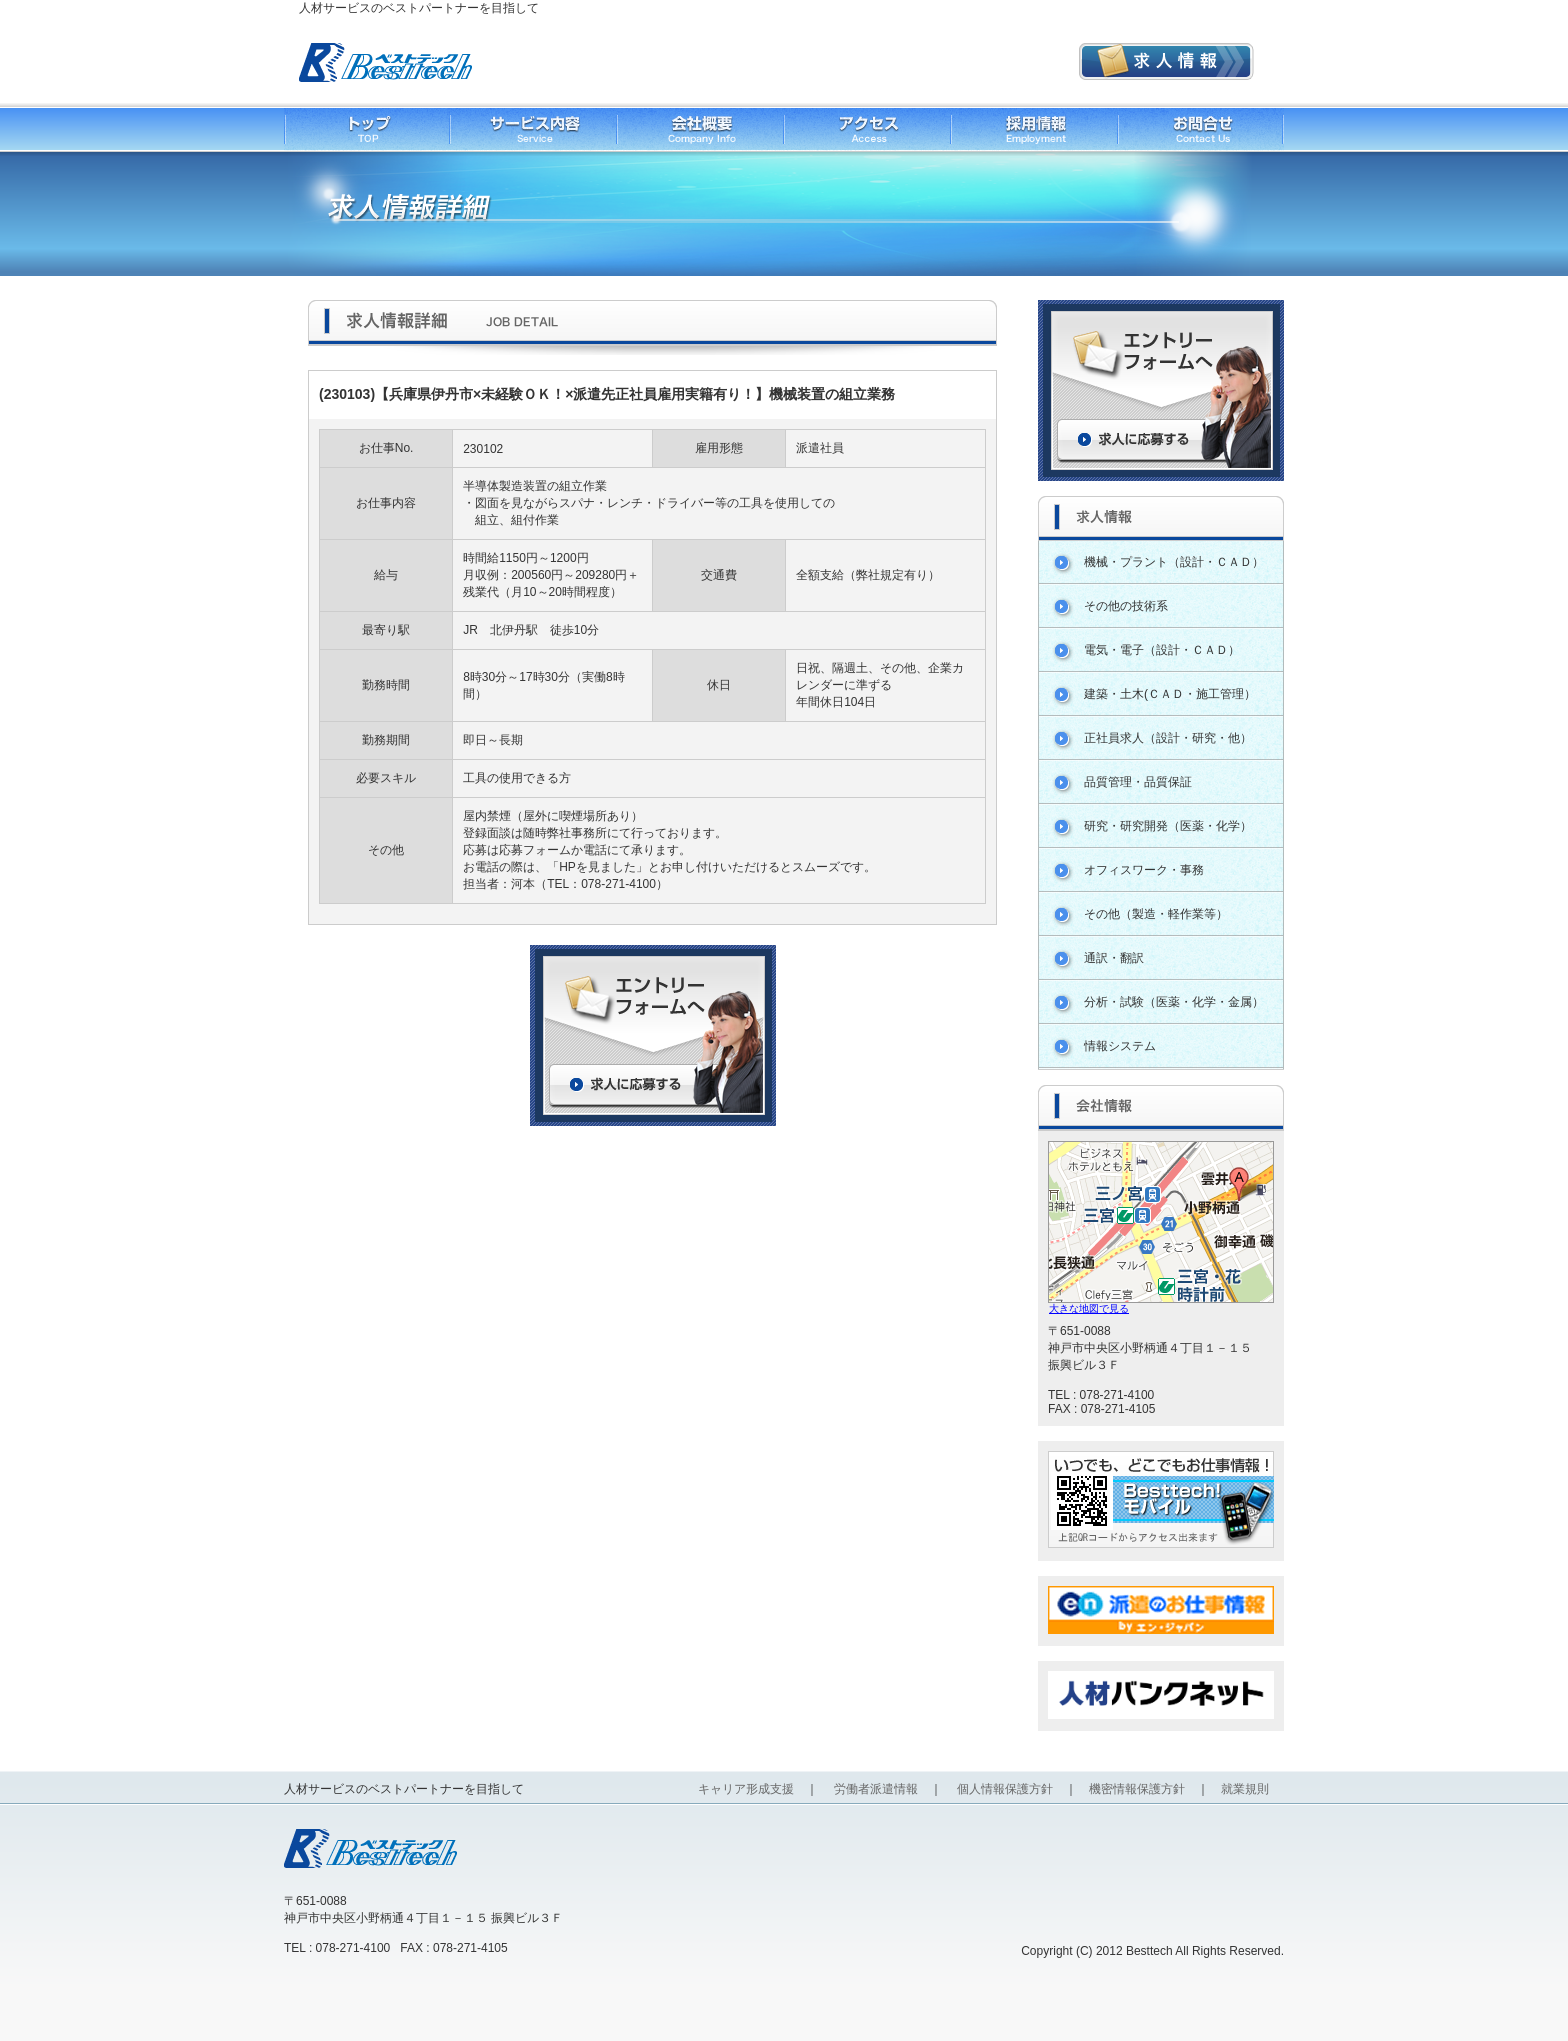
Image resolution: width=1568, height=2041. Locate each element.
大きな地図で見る (1089, 1308)
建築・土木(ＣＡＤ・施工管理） (1170, 694)
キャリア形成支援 (746, 1789)
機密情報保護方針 (1137, 1789)
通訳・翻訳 (1114, 958)
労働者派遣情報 (876, 1789)
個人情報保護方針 (1005, 1789)
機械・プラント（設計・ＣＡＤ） (1174, 562)
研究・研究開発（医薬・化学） (1168, 826)
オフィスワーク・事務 (1144, 870)
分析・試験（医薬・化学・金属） (1174, 1002)
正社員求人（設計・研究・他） (1168, 738)
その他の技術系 (1126, 606)
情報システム (1120, 1046)
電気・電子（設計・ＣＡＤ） (1162, 650)
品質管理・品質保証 (1138, 782)
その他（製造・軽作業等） (1156, 914)
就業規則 (1245, 1789)
